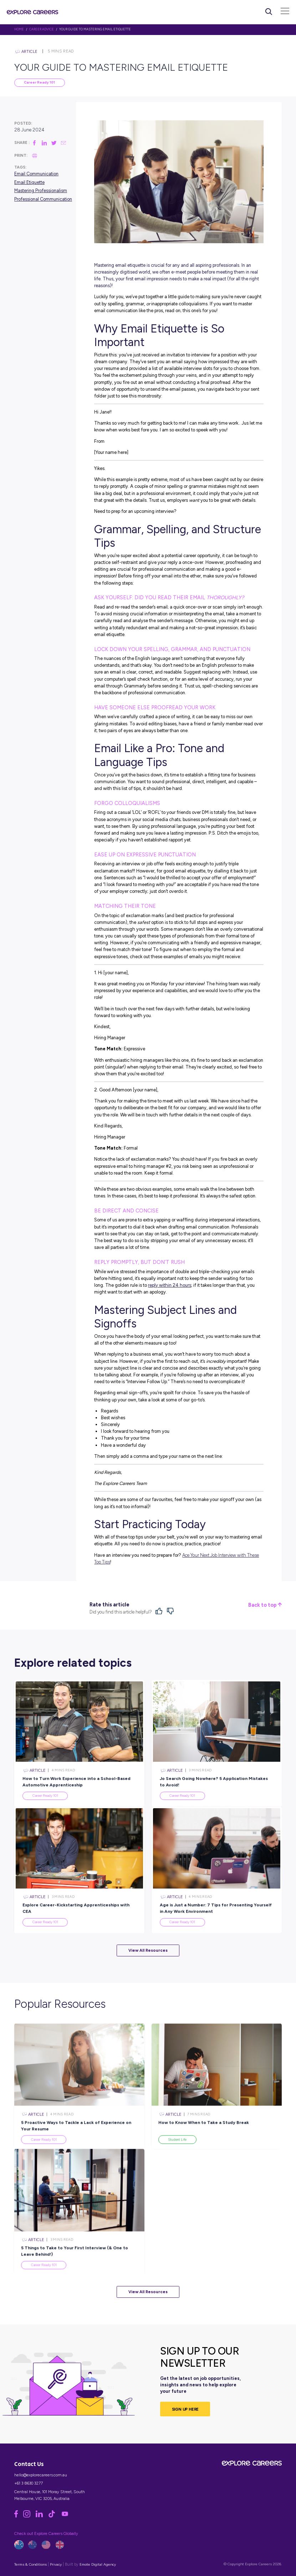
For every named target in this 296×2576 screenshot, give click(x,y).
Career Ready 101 (39, 82)
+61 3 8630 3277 (28, 2483)
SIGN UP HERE (185, 2409)
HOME (19, 29)
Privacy (56, 2564)
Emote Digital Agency (98, 2564)
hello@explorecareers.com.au (40, 2474)
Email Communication (36, 173)
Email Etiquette (29, 182)
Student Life (177, 2156)
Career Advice (41, 29)
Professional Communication (43, 199)
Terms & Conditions (30, 2564)
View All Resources (148, 1950)
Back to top (265, 1605)
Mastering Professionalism (40, 190)
